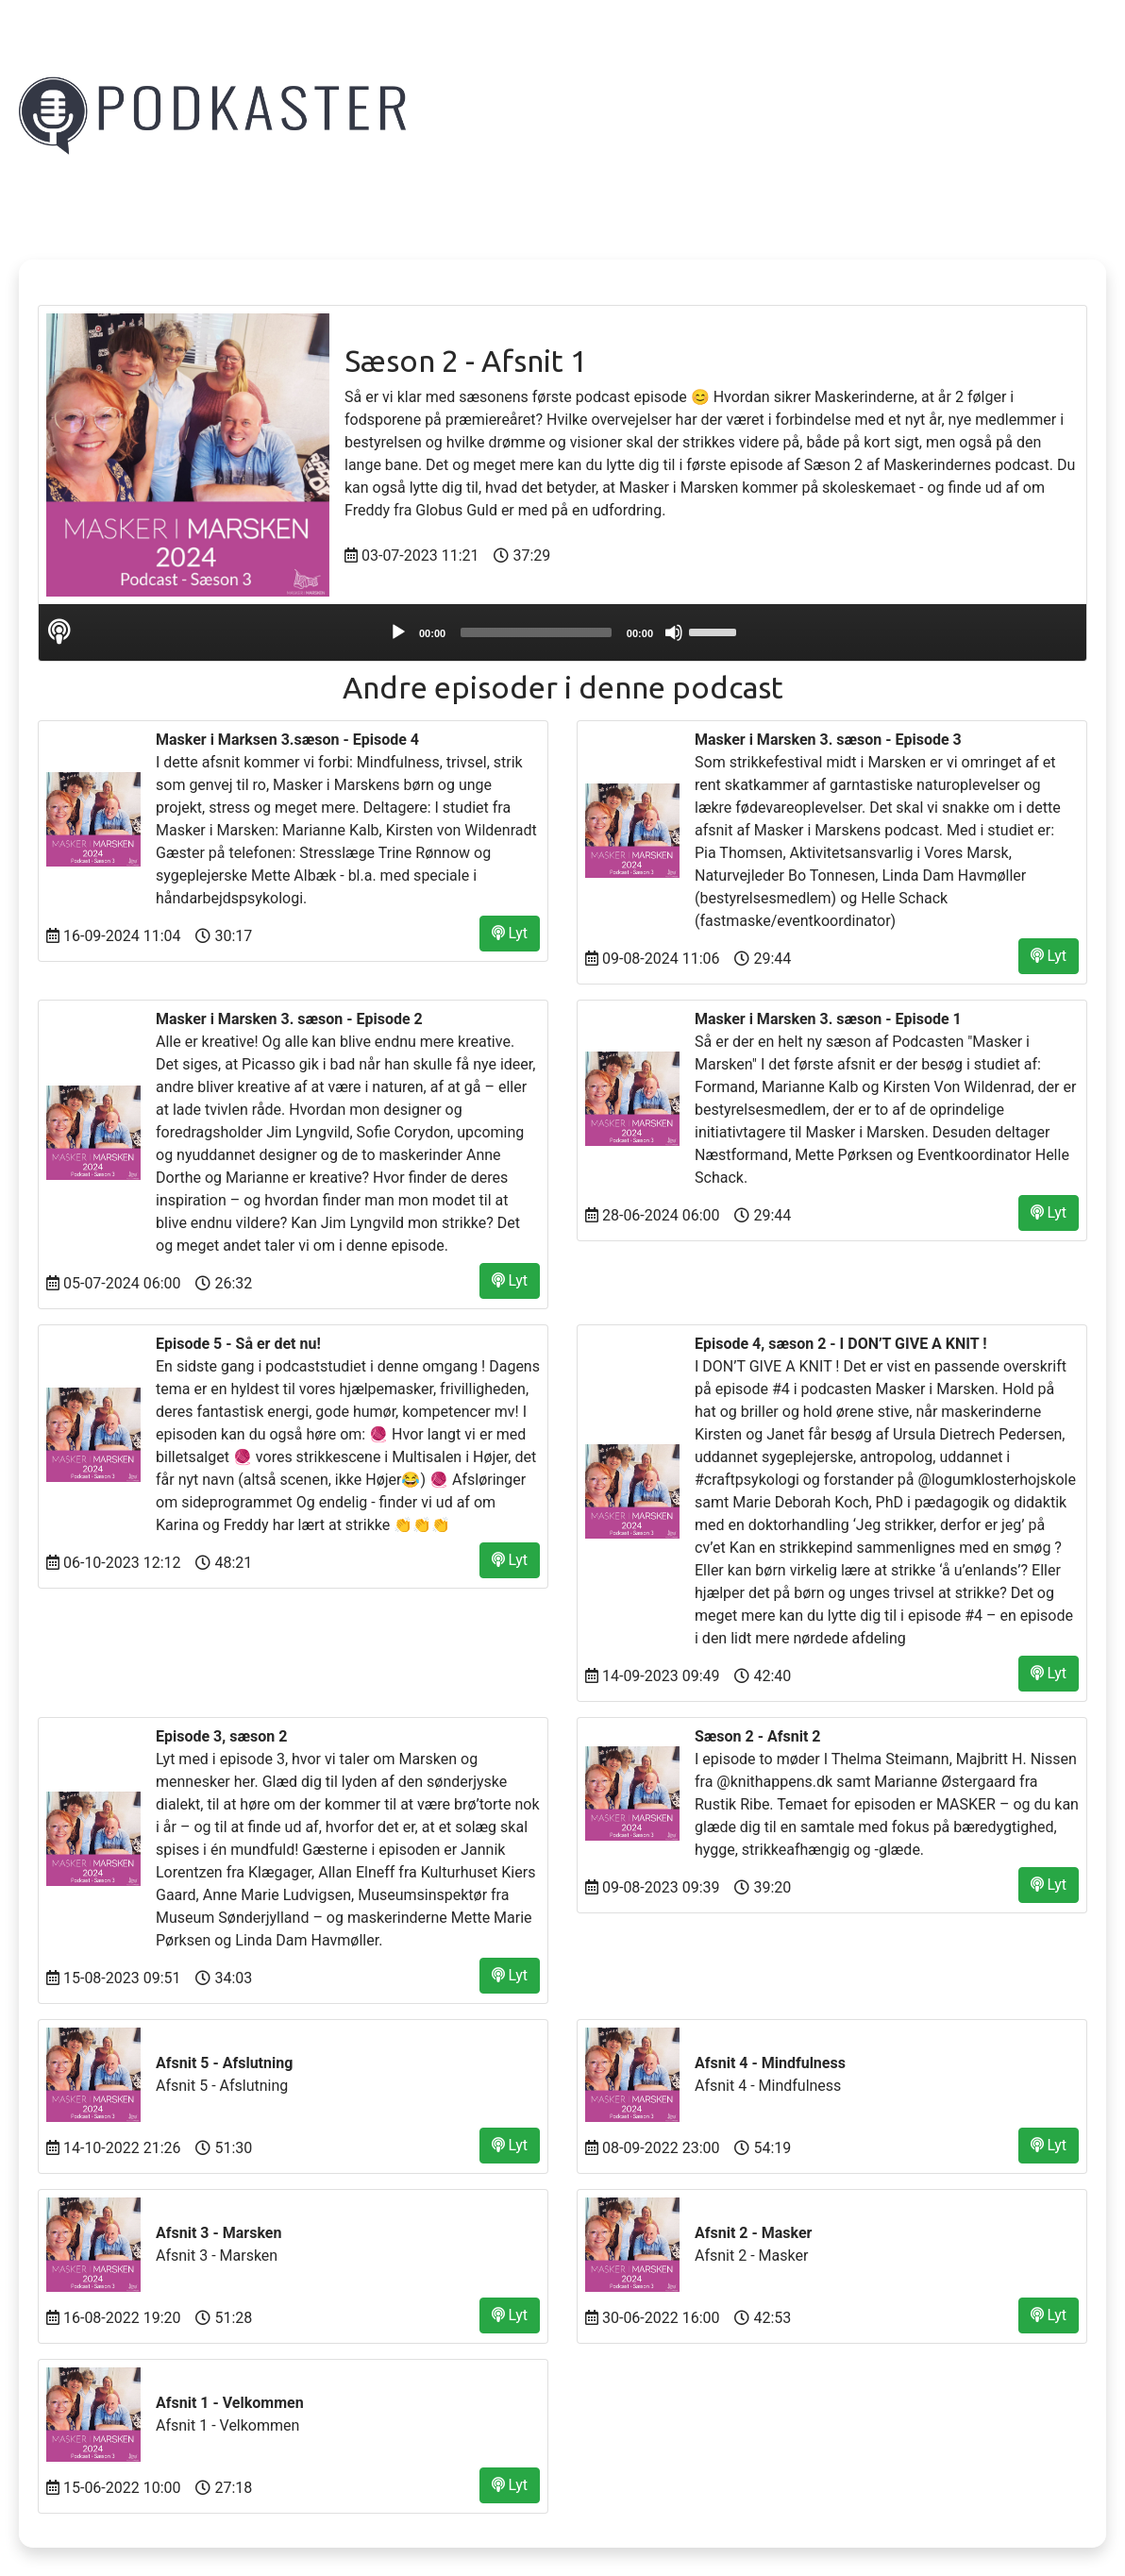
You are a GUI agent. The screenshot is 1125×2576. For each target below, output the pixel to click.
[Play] (398, 632)
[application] (562, 632)
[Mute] (673, 632)
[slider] (536, 632)
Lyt (510, 933)
